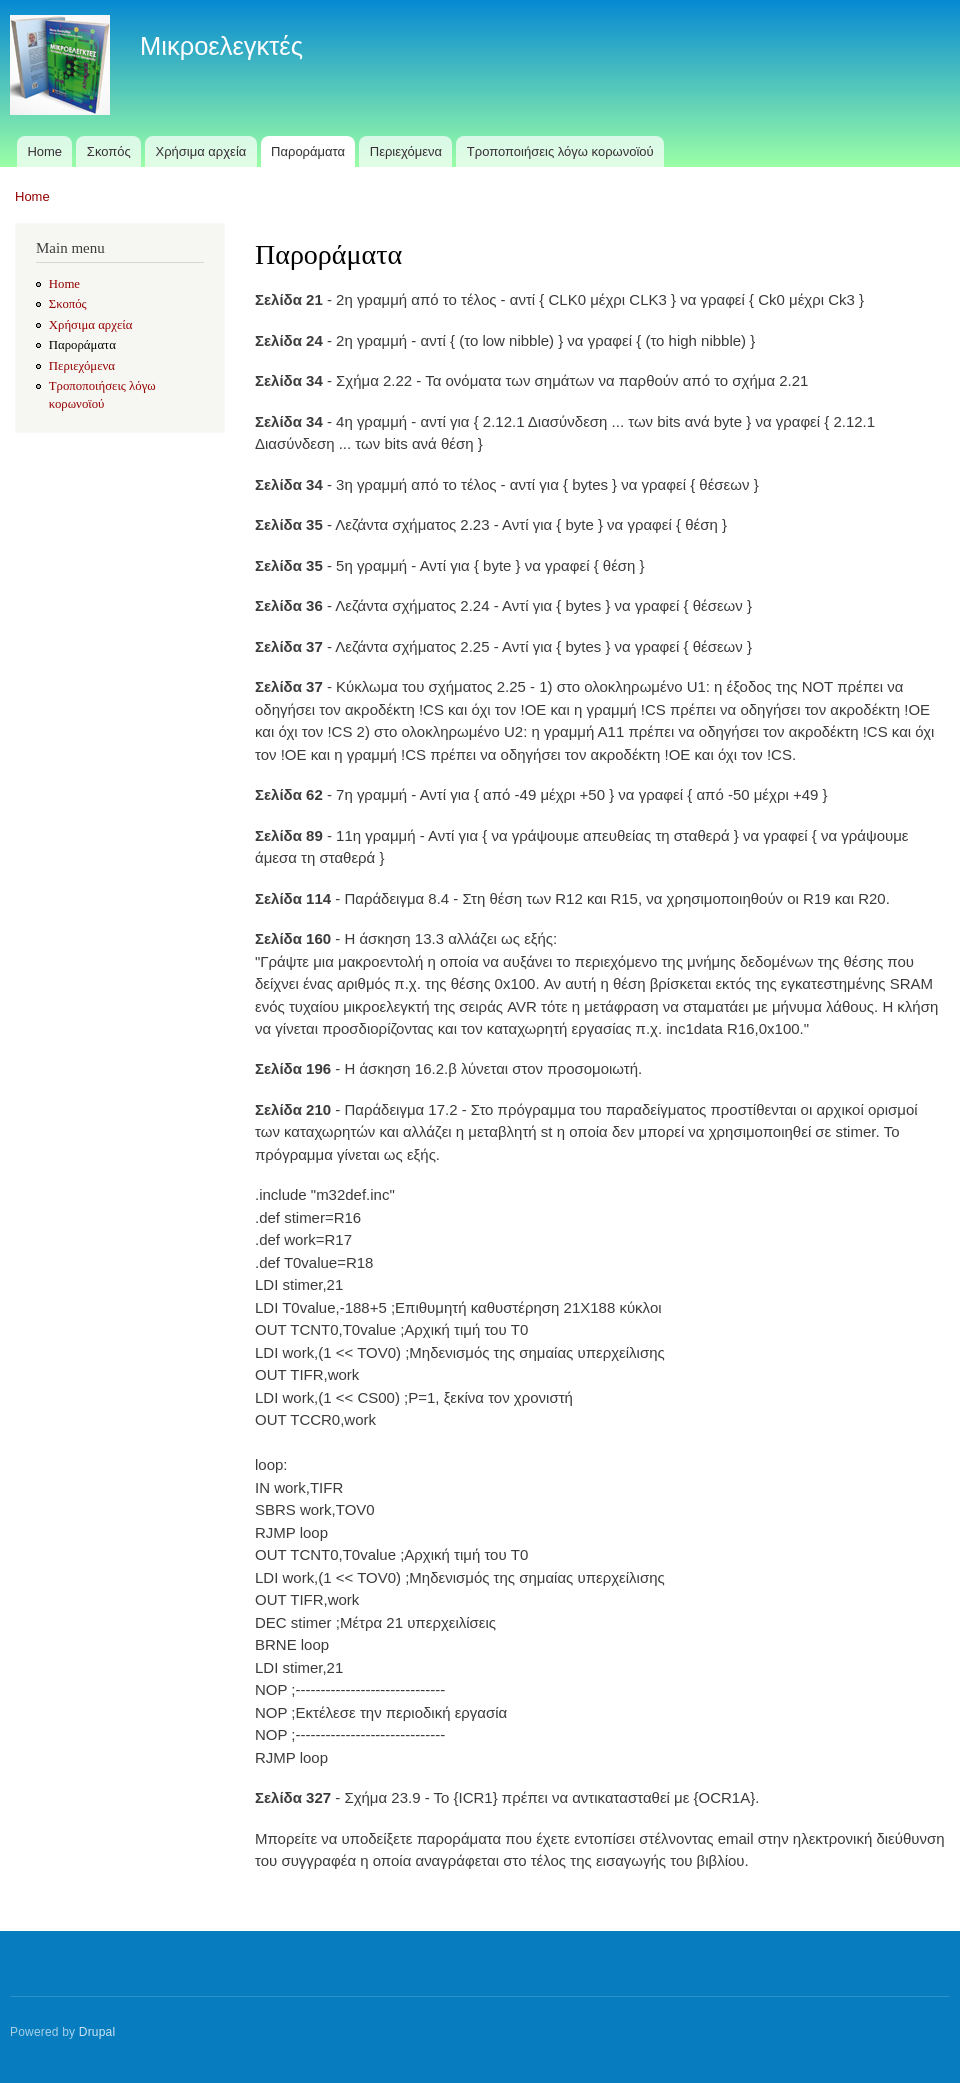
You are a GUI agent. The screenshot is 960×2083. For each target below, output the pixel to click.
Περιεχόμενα (406, 151)
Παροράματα (308, 151)
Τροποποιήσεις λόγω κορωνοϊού (560, 151)
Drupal (97, 2032)
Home (44, 151)
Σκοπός (109, 151)
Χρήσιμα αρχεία (201, 151)
